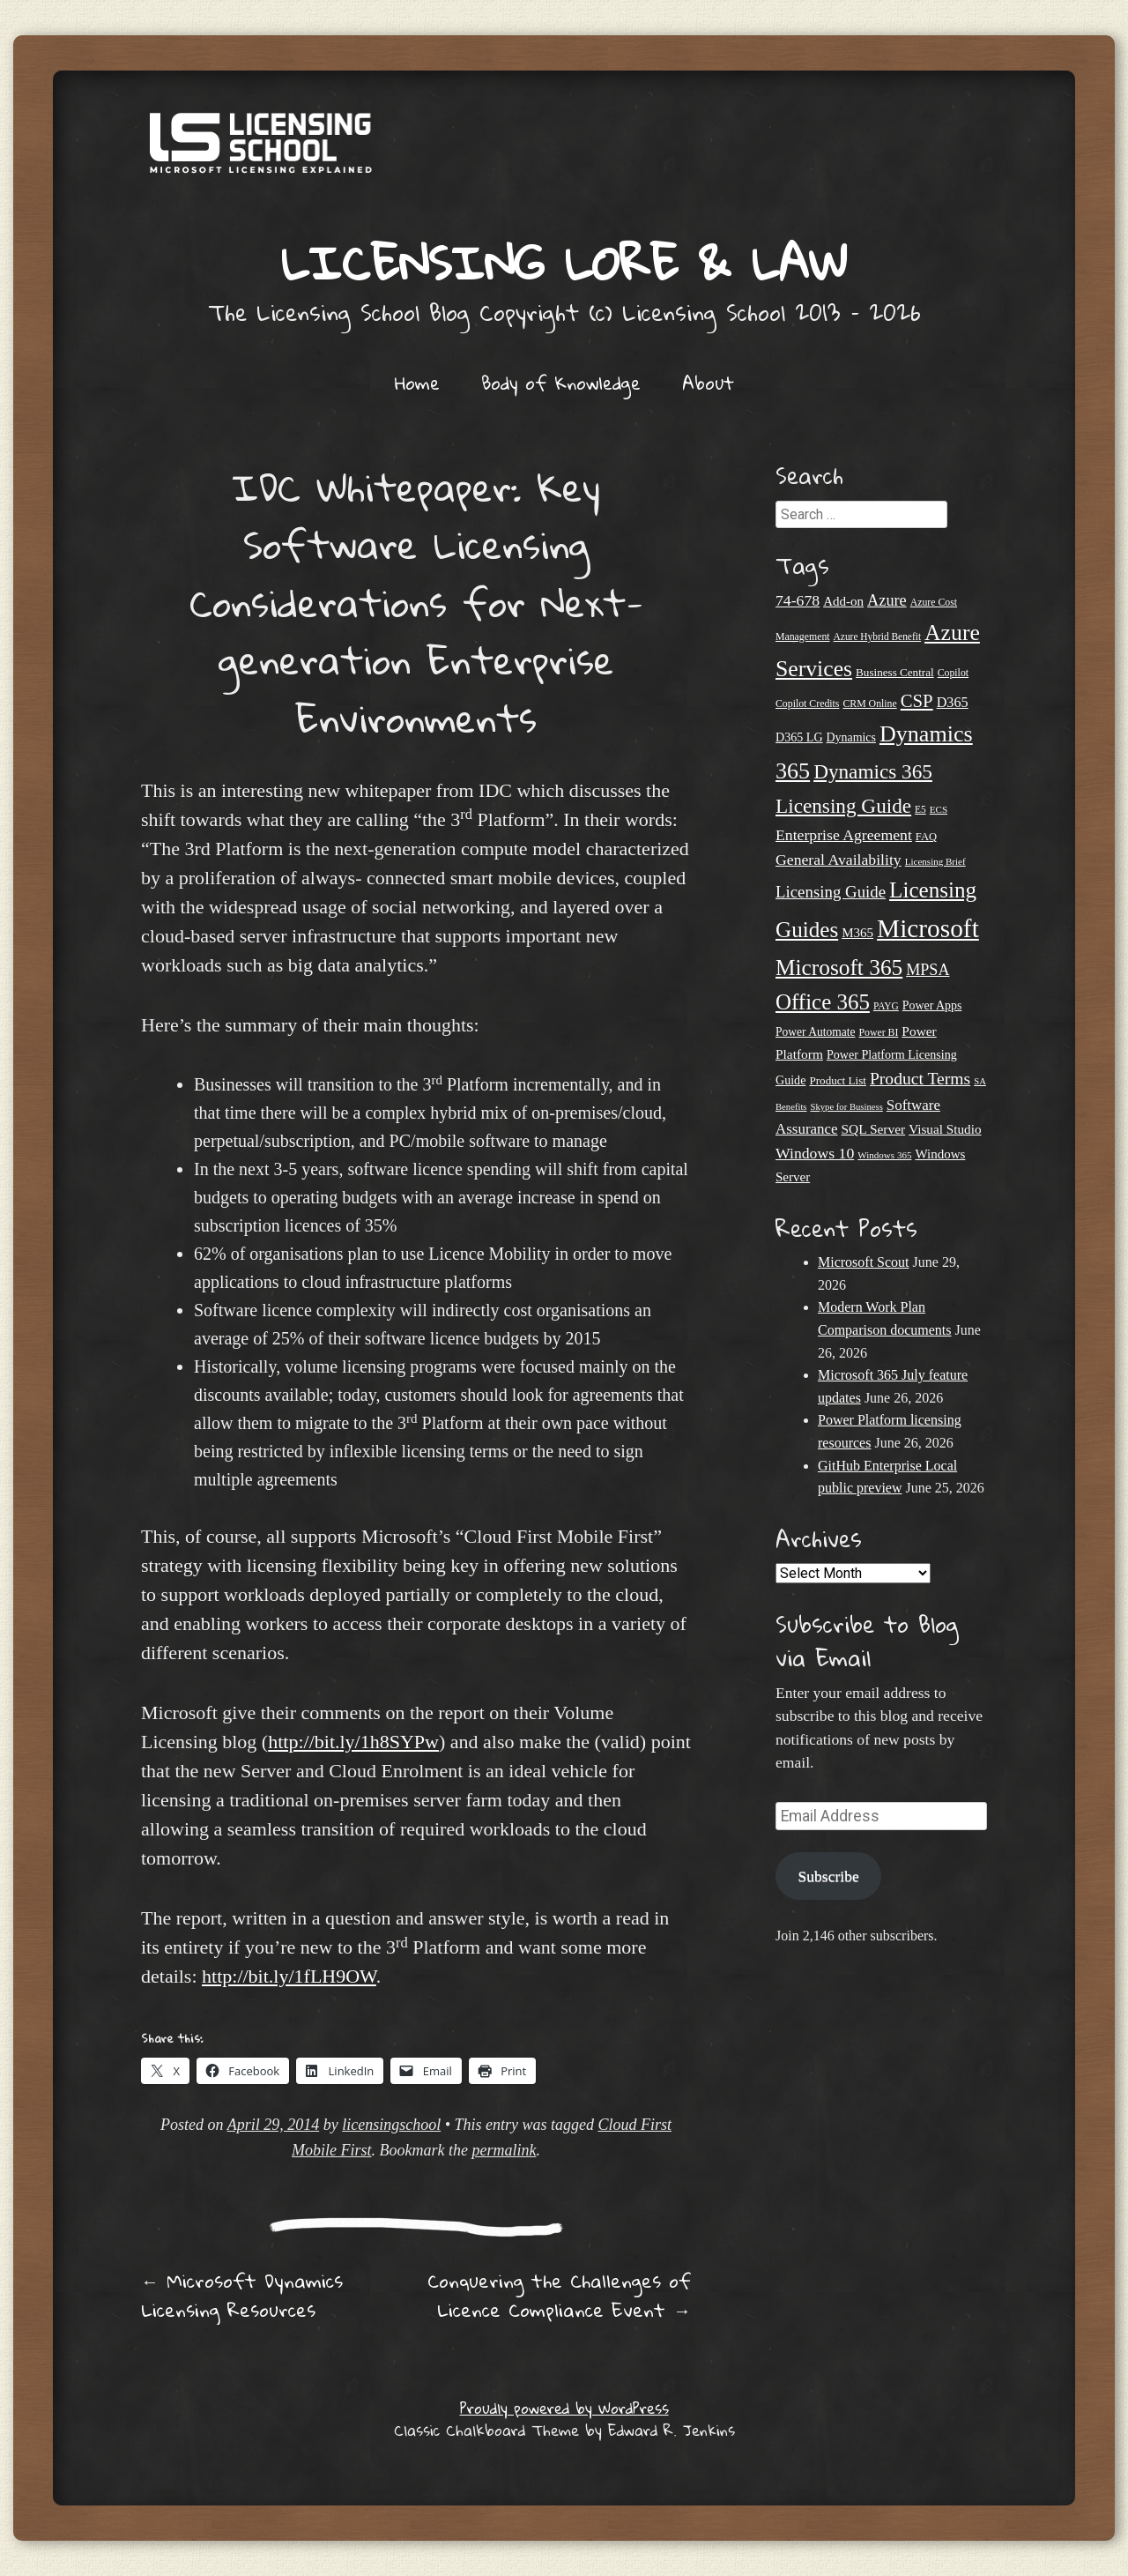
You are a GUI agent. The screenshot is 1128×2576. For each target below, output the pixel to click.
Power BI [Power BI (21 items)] (878, 1032)
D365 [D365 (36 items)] (952, 703)
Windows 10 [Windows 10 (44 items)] (815, 1153)
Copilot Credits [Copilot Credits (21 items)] (807, 703)
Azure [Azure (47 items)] (887, 600)
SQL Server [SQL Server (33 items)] (874, 1128)
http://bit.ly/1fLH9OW (289, 1976)
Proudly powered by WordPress (564, 2408)
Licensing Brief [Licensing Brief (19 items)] (935, 861)
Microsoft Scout (863, 1261)
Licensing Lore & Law (564, 262)
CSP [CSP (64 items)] (917, 701)
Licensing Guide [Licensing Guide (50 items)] (831, 891)
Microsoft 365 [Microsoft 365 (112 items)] (839, 967)
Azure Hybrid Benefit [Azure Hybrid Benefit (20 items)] (877, 636)
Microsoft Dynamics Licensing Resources (242, 2295)
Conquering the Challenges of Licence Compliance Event (559, 2295)
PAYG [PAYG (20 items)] (886, 1006)
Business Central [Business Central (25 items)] (895, 672)
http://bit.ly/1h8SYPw (353, 1742)
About (708, 382)
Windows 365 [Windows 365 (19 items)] (884, 1155)
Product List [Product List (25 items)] (837, 1080)
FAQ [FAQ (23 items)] (926, 836)
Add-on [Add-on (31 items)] (843, 601)
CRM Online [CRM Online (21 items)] (869, 703)
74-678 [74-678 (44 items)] (798, 600)
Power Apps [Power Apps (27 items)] (932, 1005)
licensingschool (391, 2124)
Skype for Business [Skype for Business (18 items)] (847, 1107)
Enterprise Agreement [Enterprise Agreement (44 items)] (844, 835)
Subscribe (828, 1876)
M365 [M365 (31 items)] (857, 933)
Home (417, 382)
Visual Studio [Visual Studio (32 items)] (945, 1128)
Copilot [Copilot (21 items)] (953, 672)
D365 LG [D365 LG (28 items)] (799, 737)
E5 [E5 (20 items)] (920, 809)
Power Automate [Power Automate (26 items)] (815, 1032)
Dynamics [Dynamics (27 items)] (851, 737)
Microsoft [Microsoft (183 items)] (928, 928)
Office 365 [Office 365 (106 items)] (823, 1002)
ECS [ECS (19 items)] (938, 809)
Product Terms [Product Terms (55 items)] (920, 1078)
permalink (503, 2150)
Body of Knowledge (561, 382)
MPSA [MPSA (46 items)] (927, 970)
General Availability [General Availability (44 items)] (839, 859)
